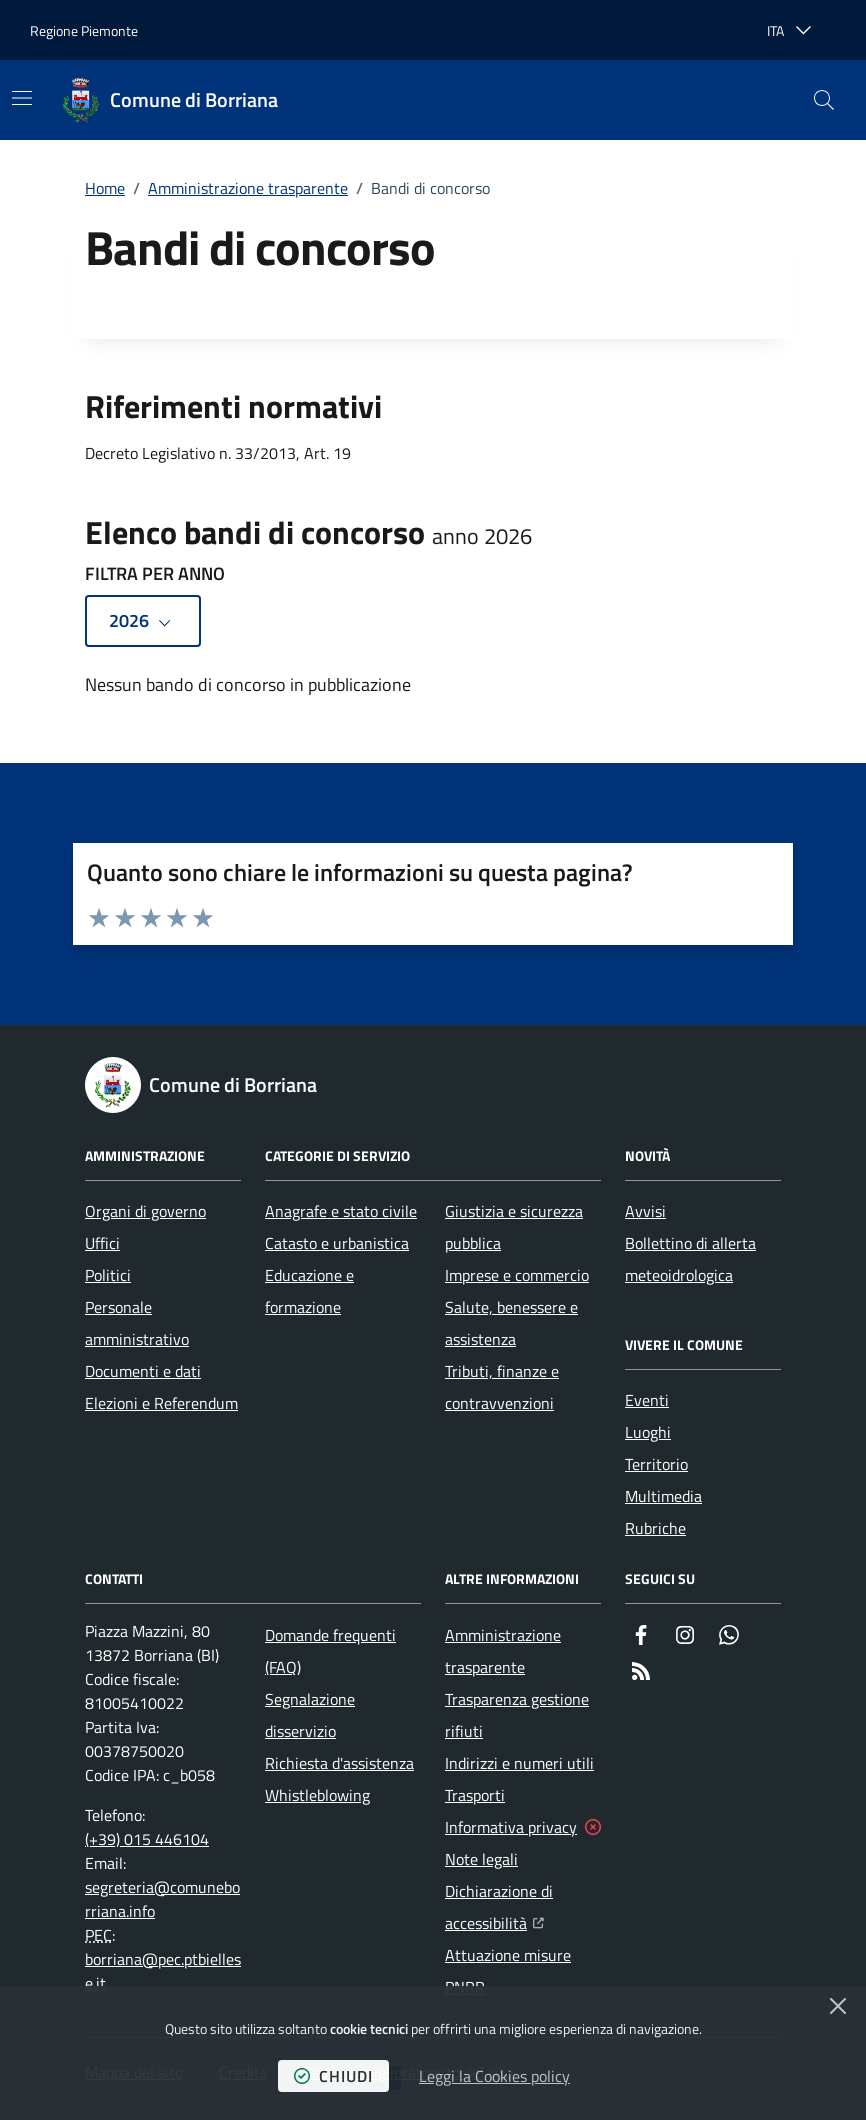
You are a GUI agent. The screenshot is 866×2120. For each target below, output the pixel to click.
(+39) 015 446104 (147, 1839)
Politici (108, 1275)
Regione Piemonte (84, 30)
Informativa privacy (511, 1827)
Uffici (102, 1243)
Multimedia (663, 1496)
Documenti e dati (143, 1371)
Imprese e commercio (517, 1275)
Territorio (656, 1464)
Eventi (647, 1400)
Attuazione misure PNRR (508, 1971)
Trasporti (475, 1795)
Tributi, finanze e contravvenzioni (502, 1387)
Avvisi (645, 1211)
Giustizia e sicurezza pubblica (514, 1227)
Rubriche (655, 1528)
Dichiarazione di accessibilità (523, 1907)
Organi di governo (145, 1211)
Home (105, 188)
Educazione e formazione (309, 1291)
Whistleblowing (317, 1795)
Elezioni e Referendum (161, 1403)
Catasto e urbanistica (337, 1243)
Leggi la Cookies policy (494, 2076)
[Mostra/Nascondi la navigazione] (22, 98)
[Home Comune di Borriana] (170, 100)
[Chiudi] (838, 2006)
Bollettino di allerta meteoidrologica (690, 1259)
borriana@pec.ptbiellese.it (163, 1971)
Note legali (481, 1859)
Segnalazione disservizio (310, 1715)
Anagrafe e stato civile (341, 1211)
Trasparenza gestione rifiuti (517, 1715)
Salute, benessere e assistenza (511, 1323)
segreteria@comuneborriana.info (162, 1899)
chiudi (333, 2076)
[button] (824, 100)
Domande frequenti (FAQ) (330, 1651)
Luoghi (648, 1432)
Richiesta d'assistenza (339, 1763)
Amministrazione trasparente (248, 188)
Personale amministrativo (137, 1323)
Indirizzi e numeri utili (519, 1763)
